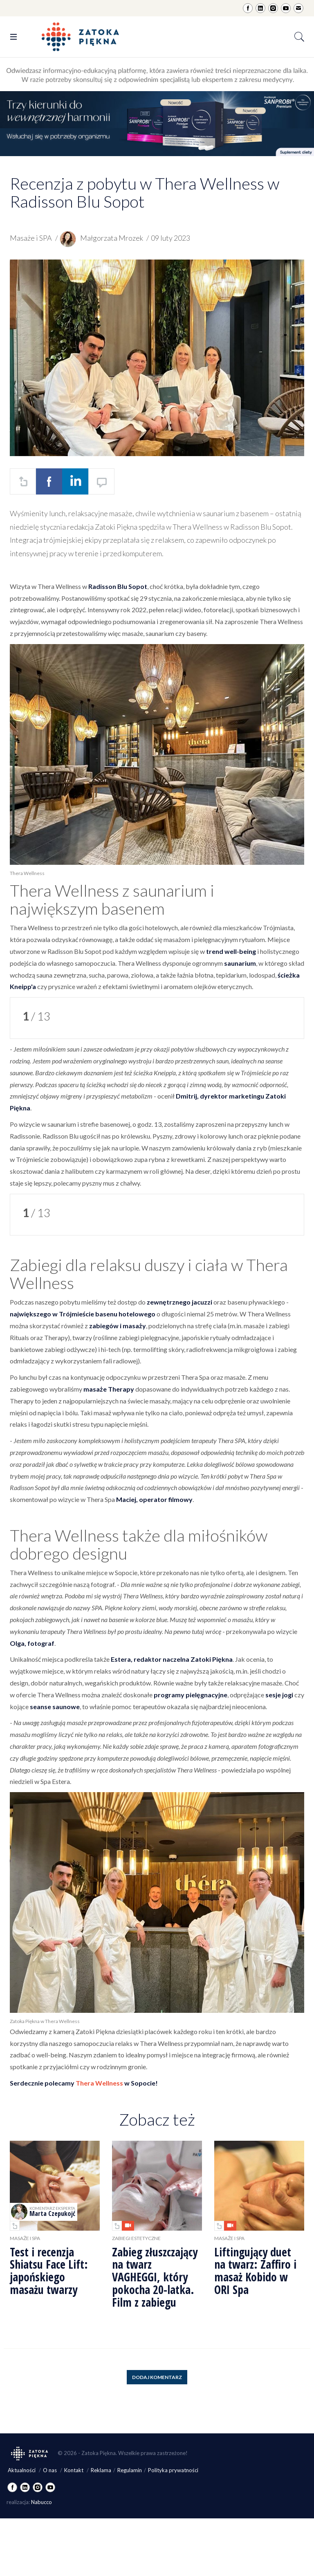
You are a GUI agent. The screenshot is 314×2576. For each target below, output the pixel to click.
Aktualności (22, 2470)
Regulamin (129, 2470)
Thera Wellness (99, 2083)
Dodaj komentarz (157, 2377)
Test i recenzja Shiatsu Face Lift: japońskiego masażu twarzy (49, 2270)
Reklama (101, 2470)
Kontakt (74, 2470)
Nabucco (41, 2502)
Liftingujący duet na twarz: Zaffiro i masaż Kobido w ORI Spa (255, 2270)
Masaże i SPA (31, 237)
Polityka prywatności (173, 2470)
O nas (50, 2470)
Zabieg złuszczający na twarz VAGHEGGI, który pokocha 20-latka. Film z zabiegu (154, 2277)
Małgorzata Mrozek (102, 237)
